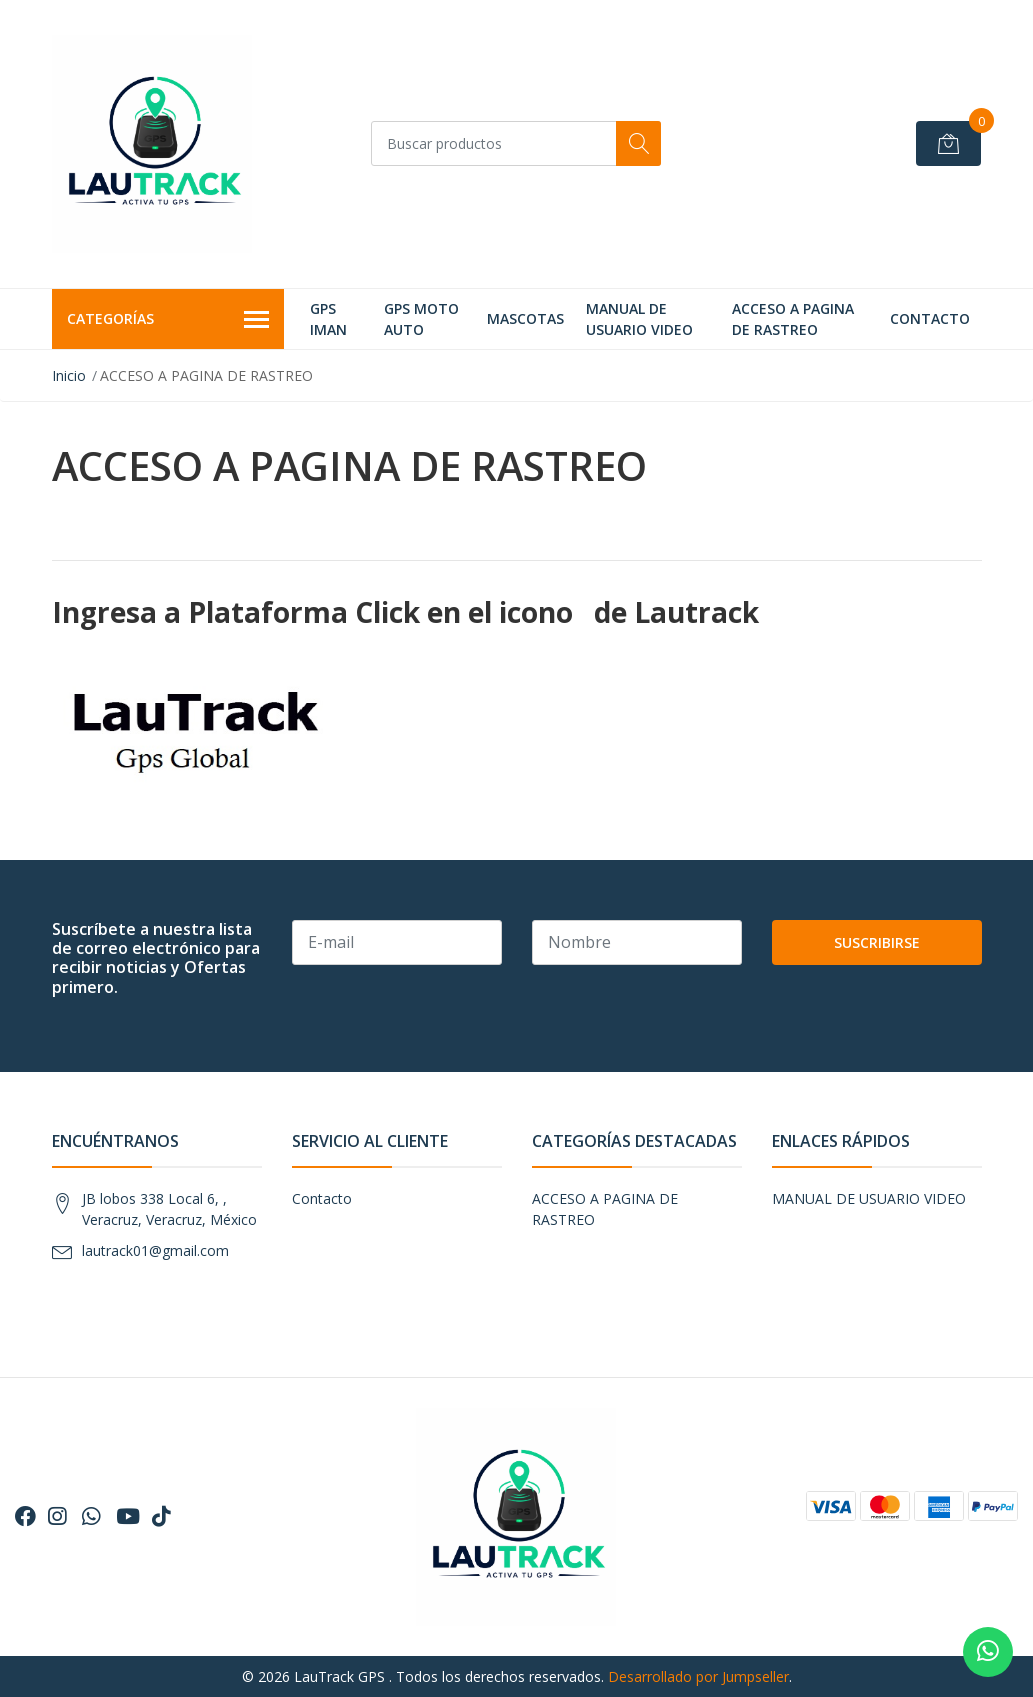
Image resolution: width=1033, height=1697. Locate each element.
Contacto (930, 318)
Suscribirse (877, 942)
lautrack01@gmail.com (155, 1250)
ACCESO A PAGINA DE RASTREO (793, 319)
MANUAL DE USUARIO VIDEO (639, 319)
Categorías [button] (168, 320)
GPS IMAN (328, 319)
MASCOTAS (525, 318)
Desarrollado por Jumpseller (698, 1676)
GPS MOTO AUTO (421, 319)
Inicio (69, 375)
